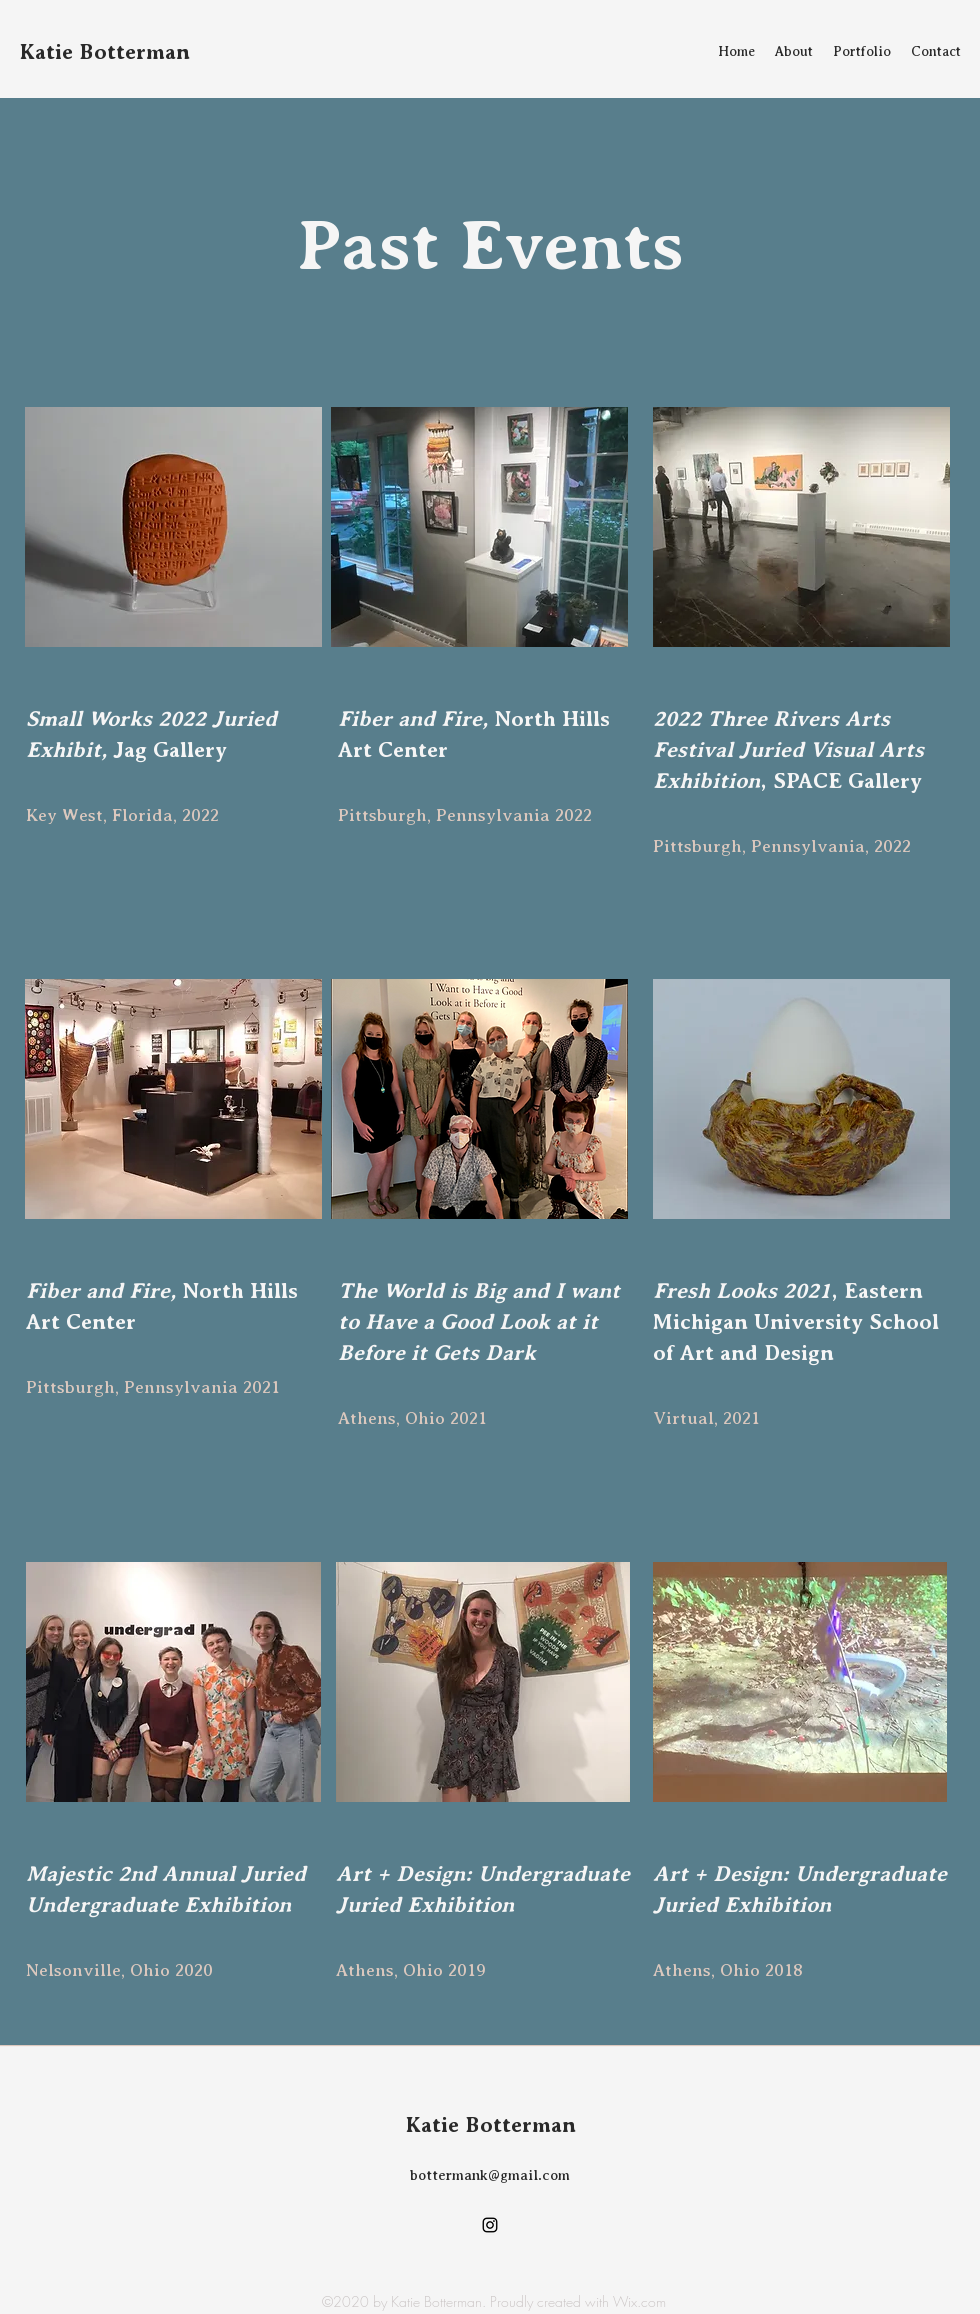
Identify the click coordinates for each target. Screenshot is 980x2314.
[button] (173, 527)
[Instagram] (490, 2225)
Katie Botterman (104, 51)
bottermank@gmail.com (490, 2175)
